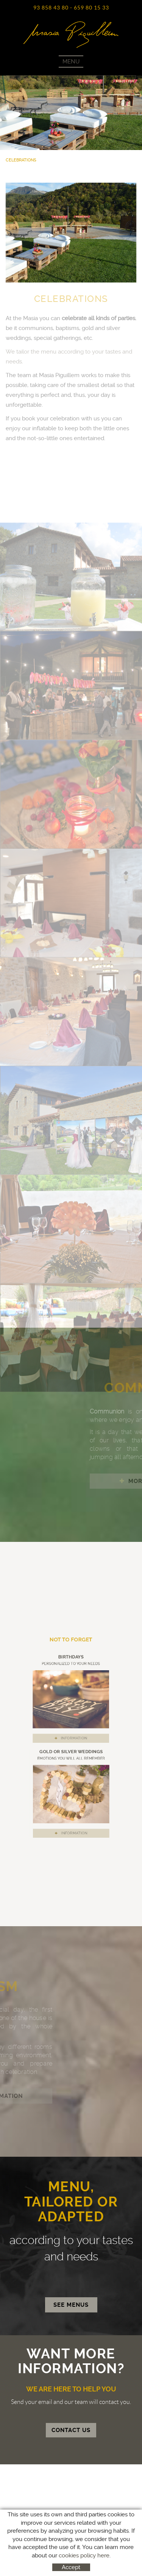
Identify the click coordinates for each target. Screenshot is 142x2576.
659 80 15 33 (91, 8)
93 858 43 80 (51, 8)
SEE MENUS (71, 2304)
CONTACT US (71, 2430)
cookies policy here (84, 2555)
